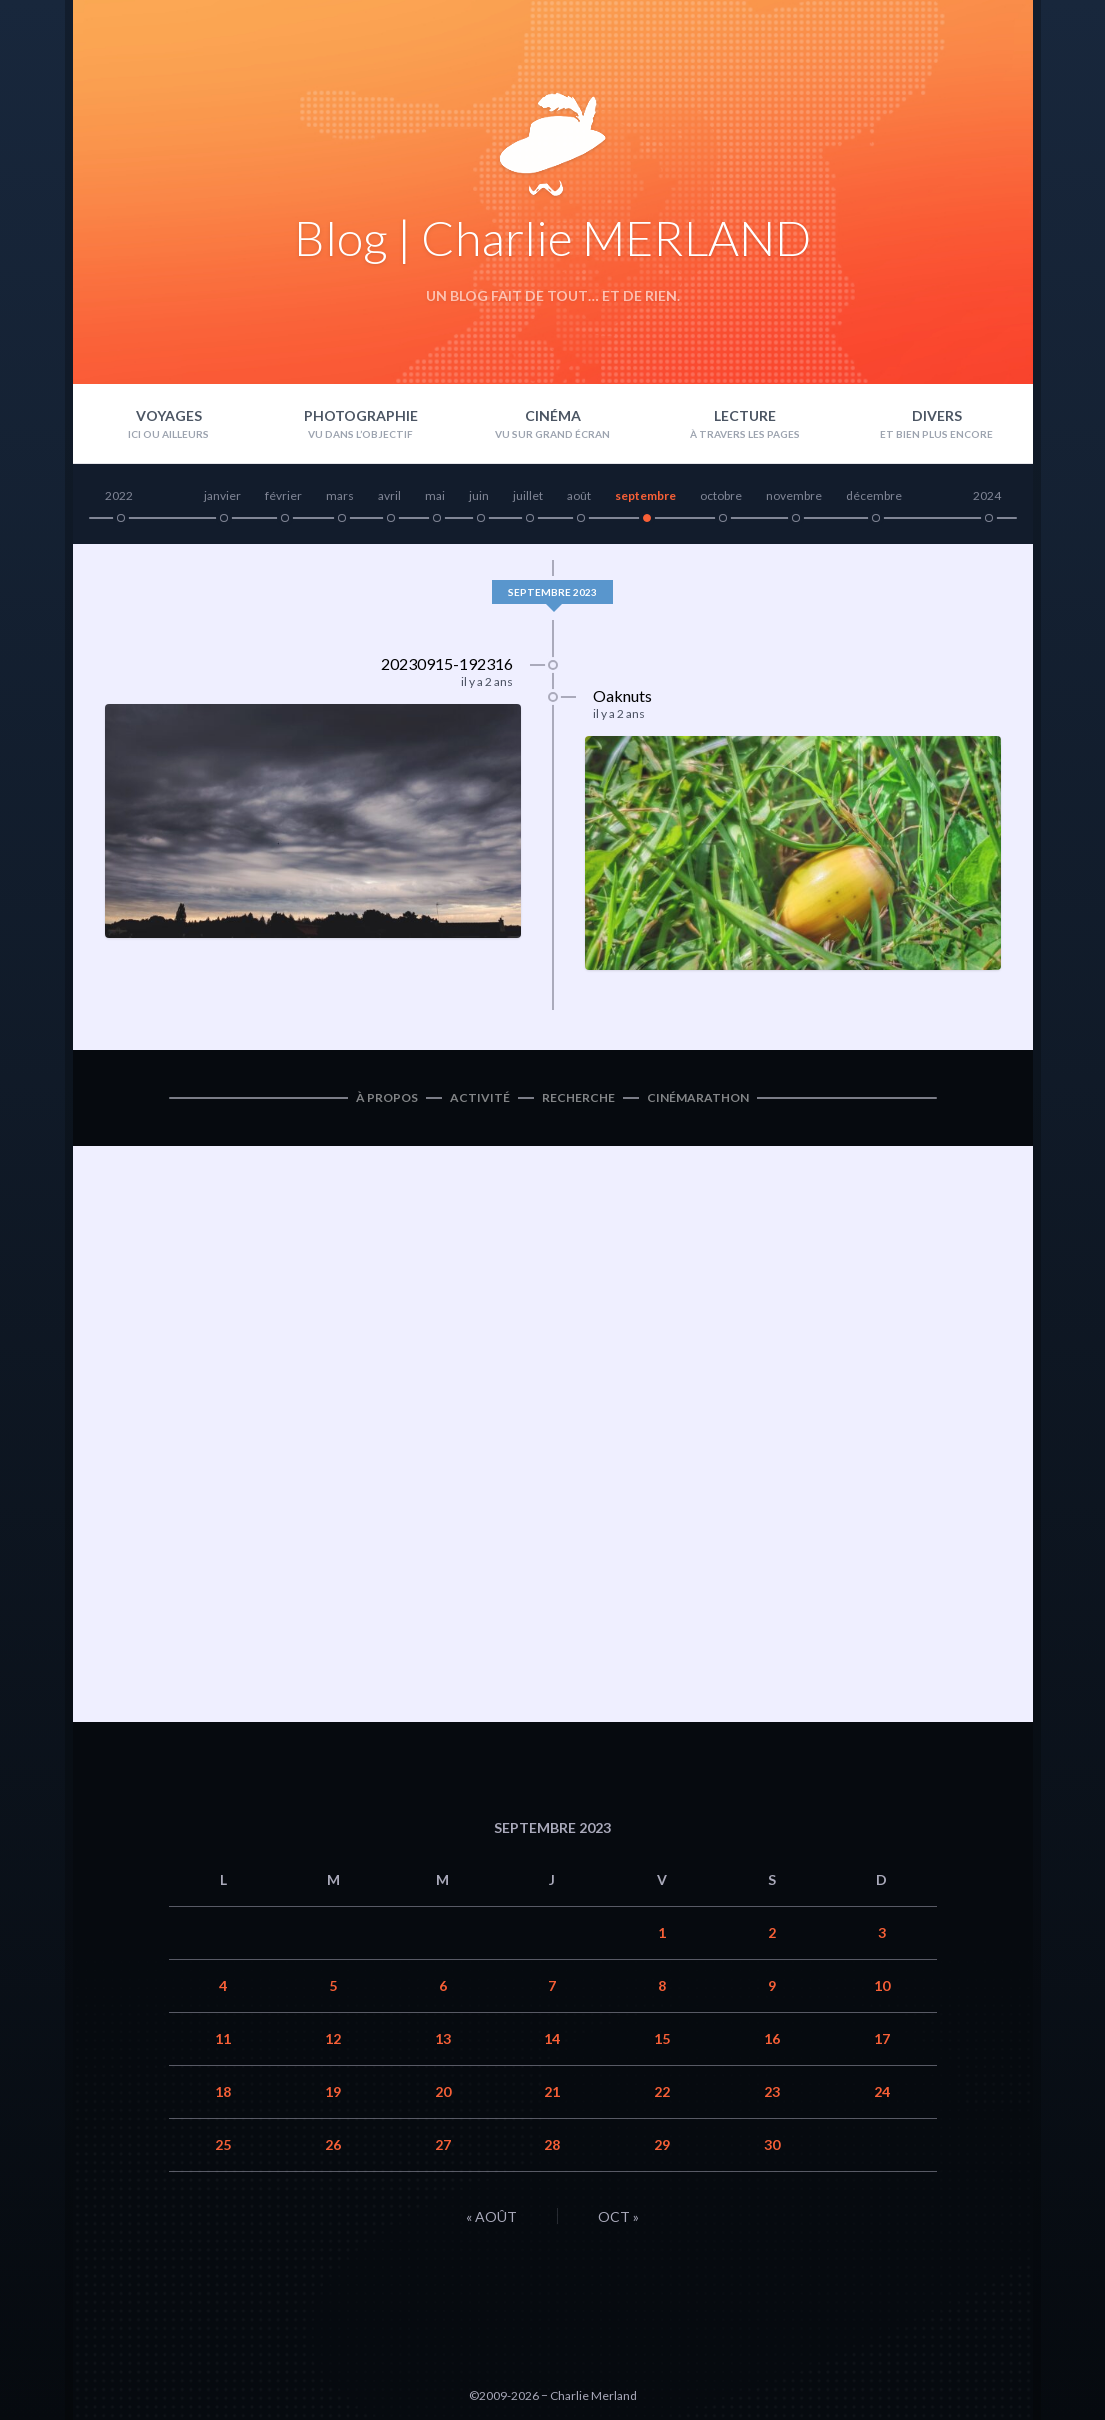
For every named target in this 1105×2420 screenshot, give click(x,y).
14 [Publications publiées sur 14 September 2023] (552, 2038)
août (579, 495)
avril (389, 495)
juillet (528, 495)
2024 (987, 495)
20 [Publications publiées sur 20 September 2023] (443, 2091)
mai (435, 495)
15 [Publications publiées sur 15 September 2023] (662, 2038)
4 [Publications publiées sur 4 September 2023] (223, 1985)
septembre (645, 495)
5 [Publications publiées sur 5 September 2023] (333, 1985)
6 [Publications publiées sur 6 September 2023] (443, 1985)
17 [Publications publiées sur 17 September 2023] (882, 2038)
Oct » (618, 2216)
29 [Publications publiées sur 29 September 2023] (662, 2144)
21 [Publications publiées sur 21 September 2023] (552, 2091)
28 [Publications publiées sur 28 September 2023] (552, 2144)
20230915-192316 (447, 663)
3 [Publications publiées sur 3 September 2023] (882, 1932)
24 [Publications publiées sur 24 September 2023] (882, 2091)
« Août (491, 2216)
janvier (222, 495)
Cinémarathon (698, 1097)
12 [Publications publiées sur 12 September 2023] (333, 2038)
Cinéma (553, 415)
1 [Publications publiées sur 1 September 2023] (662, 1932)
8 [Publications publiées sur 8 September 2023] (662, 1985)
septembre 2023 (552, 592)
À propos (387, 1097)
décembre (874, 495)
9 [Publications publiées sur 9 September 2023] (772, 1985)
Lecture (745, 415)
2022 (119, 495)
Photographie (361, 415)
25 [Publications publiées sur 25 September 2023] (223, 2144)
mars (340, 495)
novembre (794, 495)
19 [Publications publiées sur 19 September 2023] (333, 2091)
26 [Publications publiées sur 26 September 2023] (333, 2144)
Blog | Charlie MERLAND (552, 237)
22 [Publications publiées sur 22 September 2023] (662, 2091)
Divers (937, 415)
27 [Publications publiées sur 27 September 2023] (443, 2144)
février (283, 495)
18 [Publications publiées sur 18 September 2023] (223, 2091)
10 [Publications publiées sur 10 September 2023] (882, 1985)
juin (479, 495)
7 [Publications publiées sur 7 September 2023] (552, 1985)
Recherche (578, 1097)
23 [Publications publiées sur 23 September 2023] (772, 2091)
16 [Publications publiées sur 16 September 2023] (772, 2038)
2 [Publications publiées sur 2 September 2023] (772, 1932)
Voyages (169, 415)
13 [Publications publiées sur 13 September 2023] (443, 2038)
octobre (721, 495)
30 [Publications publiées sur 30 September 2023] (772, 2144)
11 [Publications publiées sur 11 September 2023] (223, 2038)
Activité (480, 1097)
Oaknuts (622, 695)
